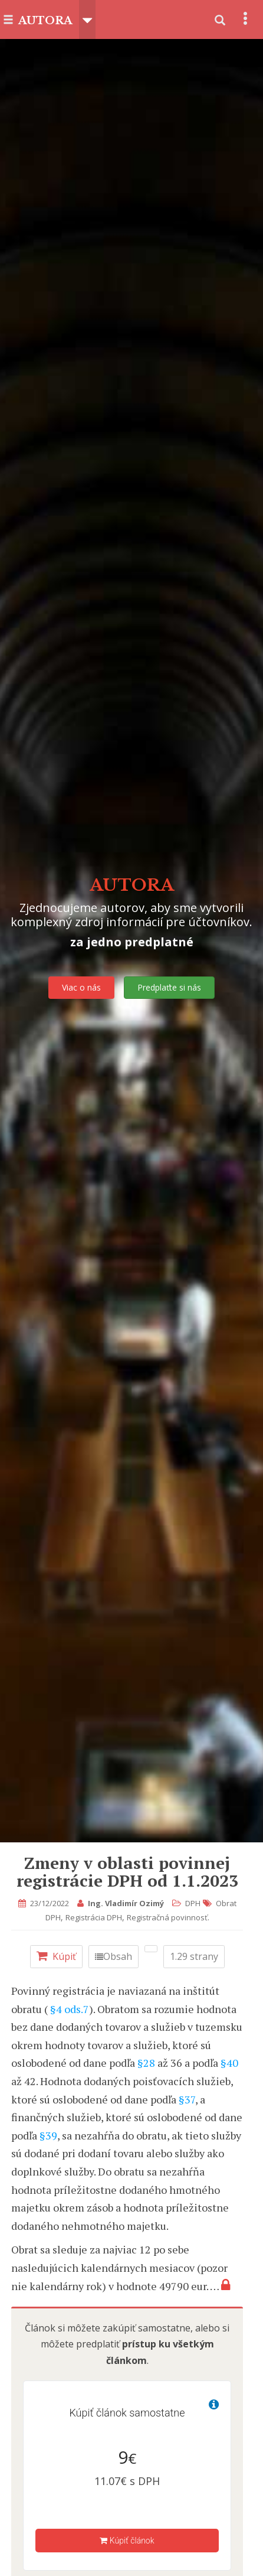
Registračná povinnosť (167, 1917)
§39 (48, 2135)
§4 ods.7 (69, 2009)
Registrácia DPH (93, 1917)
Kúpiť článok (127, 2540)
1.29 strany (194, 1956)
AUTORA (45, 20)
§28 (146, 2063)
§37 (187, 2099)
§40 (229, 2063)
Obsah (113, 1956)
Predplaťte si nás (169, 987)
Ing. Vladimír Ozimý (126, 1903)
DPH (192, 1903)
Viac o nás (81, 987)
